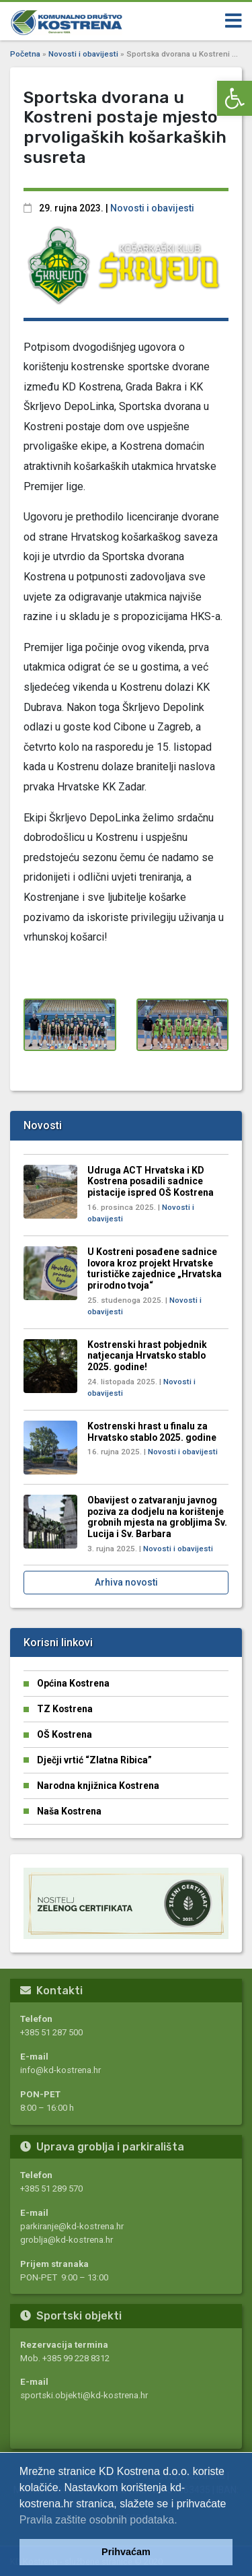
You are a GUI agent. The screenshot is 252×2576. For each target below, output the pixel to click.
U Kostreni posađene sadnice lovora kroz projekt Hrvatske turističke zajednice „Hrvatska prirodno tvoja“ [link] (154, 1268)
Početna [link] (25, 54)
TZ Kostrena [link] (65, 1708)
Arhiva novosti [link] (126, 1582)
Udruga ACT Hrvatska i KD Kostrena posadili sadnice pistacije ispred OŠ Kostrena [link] (150, 1181)
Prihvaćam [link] (126, 2551)
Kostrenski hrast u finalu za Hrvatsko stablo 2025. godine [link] (151, 1432)
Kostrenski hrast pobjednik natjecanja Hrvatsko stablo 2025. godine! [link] (147, 1355)
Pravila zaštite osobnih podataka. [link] (98, 2520)
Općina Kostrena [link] (73, 1683)
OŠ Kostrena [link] (64, 1734)
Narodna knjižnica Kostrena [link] (98, 1785)
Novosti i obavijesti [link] (83, 54)
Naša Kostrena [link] (69, 1811)
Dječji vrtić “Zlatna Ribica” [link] (94, 1760)
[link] (234, 98)
